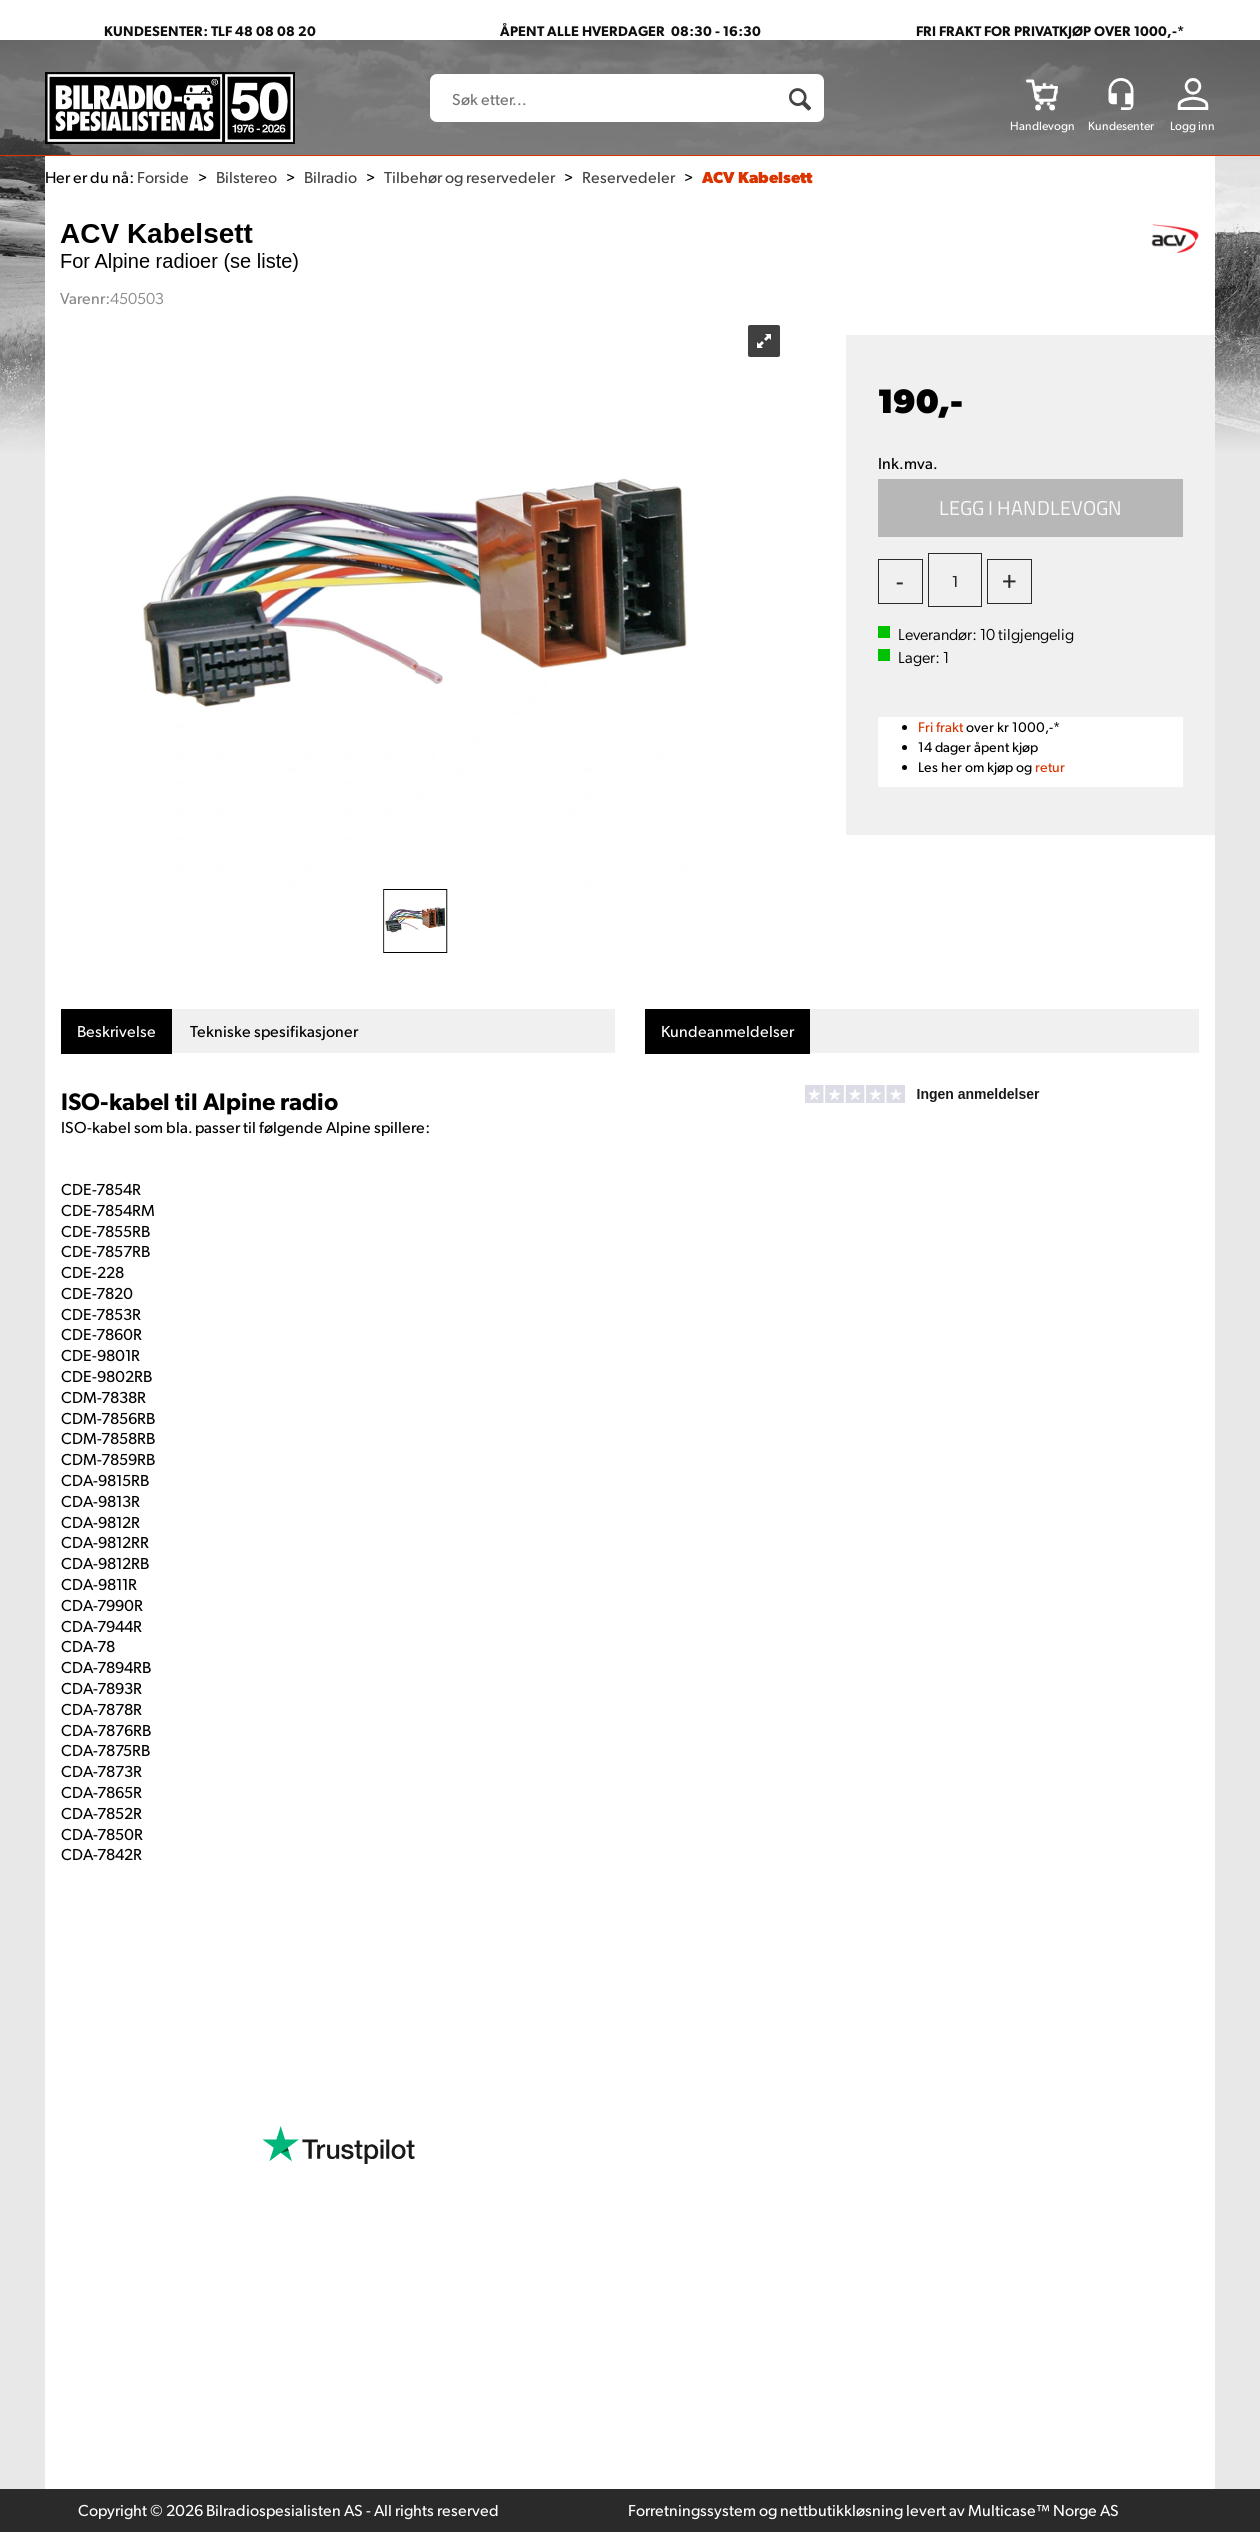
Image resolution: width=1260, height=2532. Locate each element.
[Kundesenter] (1121, 94)
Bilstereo (246, 176)
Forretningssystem (692, 2509)
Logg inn (1192, 125)
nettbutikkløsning (841, 2509)
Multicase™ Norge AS (1043, 2509)
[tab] (116, 1031)
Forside (163, 176)
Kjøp (1031, 508)
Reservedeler (628, 176)
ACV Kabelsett (757, 176)
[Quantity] (955, 580)
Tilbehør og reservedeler (469, 176)
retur (1050, 766)
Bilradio (330, 176)
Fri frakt (940, 726)
